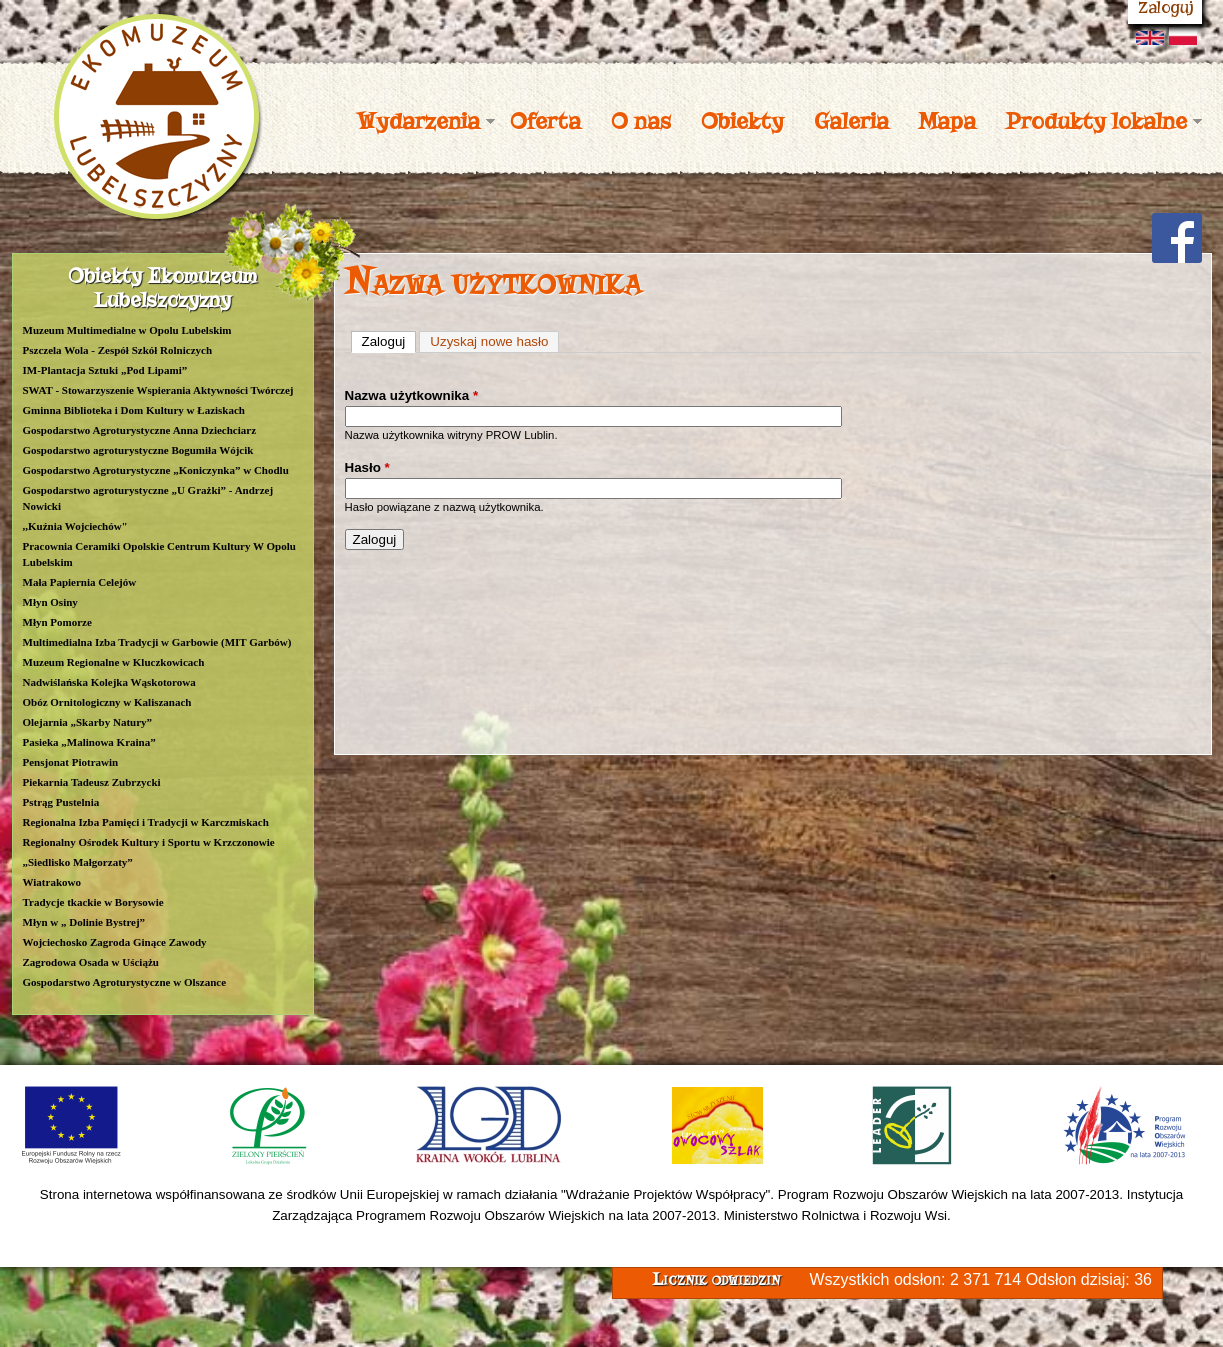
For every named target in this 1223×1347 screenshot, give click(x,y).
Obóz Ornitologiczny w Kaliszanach (107, 702)
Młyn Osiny (50, 602)
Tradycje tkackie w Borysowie (93, 902)
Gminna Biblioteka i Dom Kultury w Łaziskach (134, 410)
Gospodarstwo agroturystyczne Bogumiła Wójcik (138, 450)
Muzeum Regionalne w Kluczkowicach (114, 662)
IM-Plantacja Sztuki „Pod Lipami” (105, 370)
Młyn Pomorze (57, 622)
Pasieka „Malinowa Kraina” (89, 742)
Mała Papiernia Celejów (80, 582)
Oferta (545, 121)
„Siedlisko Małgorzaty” (78, 862)
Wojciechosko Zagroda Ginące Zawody (115, 942)
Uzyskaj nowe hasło (489, 341)
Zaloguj (389, 340)
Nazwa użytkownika (412, 395)
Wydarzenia (418, 121)
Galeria (851, 121)
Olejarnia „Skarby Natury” (88, 722)
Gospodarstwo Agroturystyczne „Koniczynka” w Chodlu (156, 470)
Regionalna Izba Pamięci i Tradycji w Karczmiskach (146, 822)
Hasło (367, 467)
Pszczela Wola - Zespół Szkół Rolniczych (118, 350)
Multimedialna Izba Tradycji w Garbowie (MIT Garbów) (157, 642)
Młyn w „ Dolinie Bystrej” (84, 922)
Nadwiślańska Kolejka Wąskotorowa (109, 682)
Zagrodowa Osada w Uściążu (91, 962)
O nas (641, 121)
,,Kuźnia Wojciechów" (75, 526)
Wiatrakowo (52, 882)
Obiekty (742, 121)
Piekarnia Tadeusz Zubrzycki (92, 782)
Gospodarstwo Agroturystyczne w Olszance (125, 982)
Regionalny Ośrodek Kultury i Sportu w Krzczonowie (149, 842)
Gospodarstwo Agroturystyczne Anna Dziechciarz (140, 430)
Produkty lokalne (1096, 121)
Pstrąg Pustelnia (61, 802)
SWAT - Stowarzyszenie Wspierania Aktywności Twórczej (158, 390)
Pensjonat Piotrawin (71, 762)
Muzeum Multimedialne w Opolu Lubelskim (127, 330)
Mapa (947, 121)
